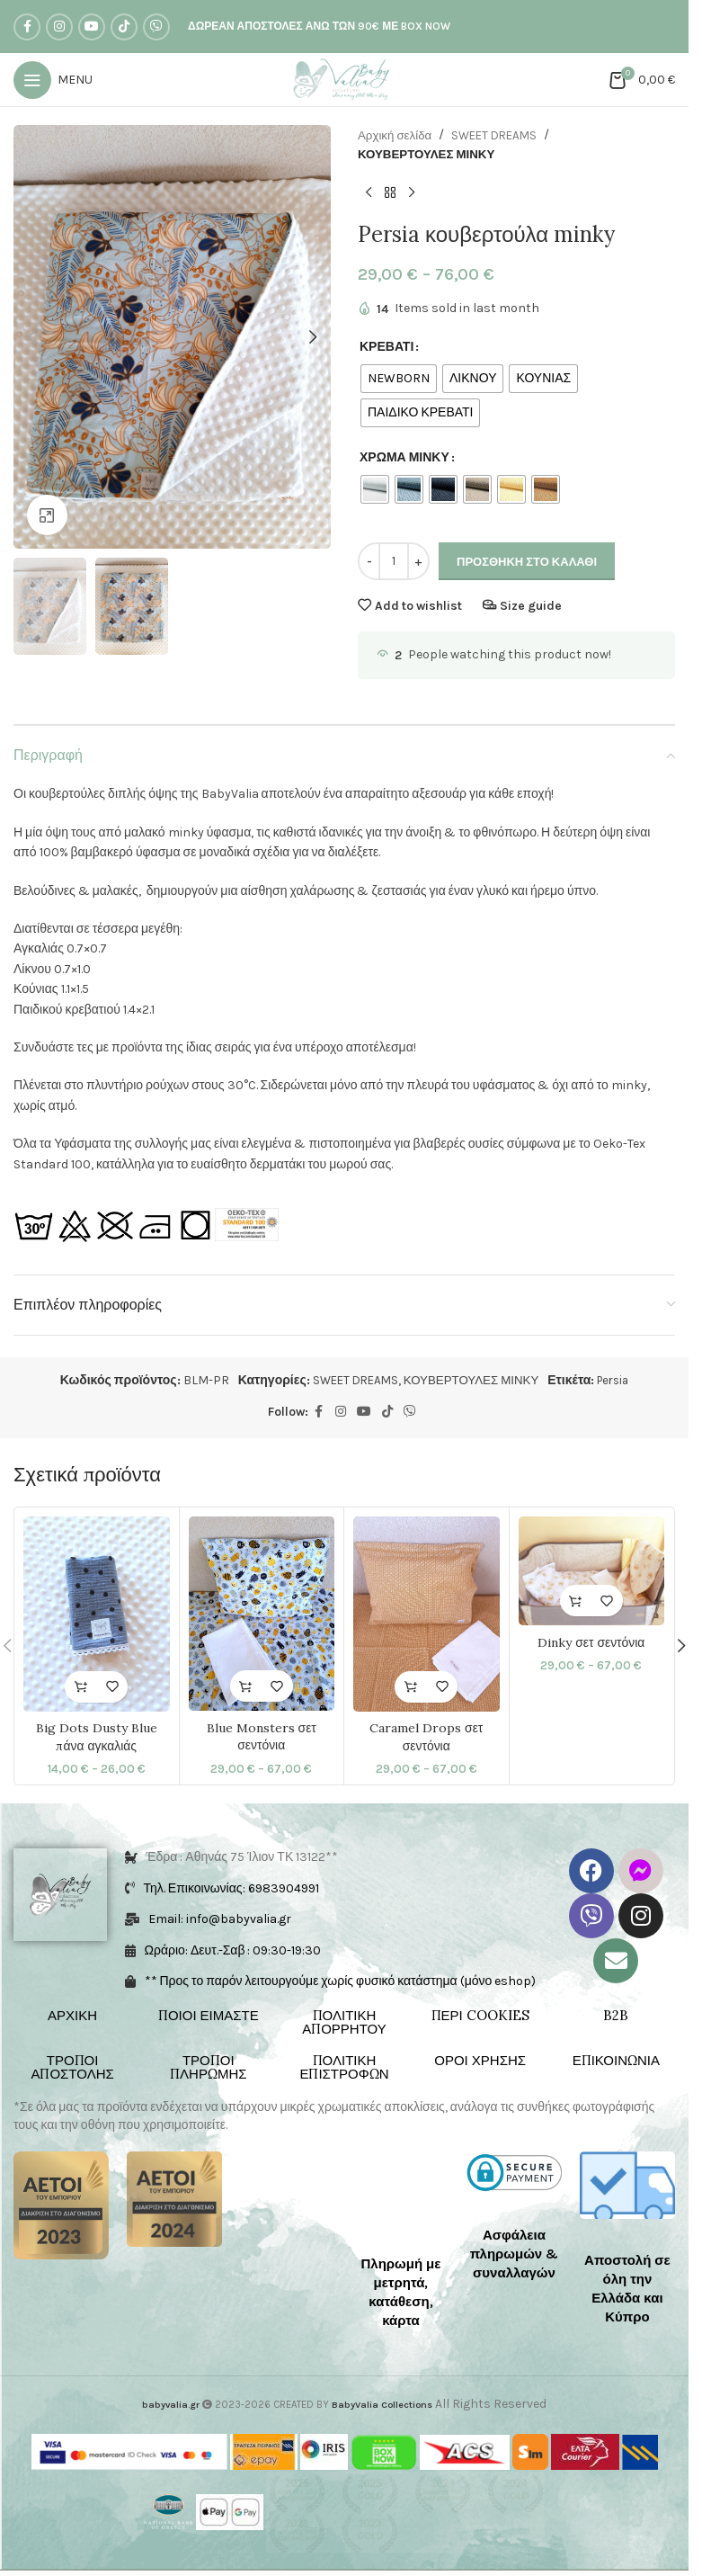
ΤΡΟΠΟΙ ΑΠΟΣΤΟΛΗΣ (72, 2068)
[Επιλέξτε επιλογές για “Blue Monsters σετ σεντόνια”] (246, 1687)
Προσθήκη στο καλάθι (527, 562)
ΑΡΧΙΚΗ (72, 2016)
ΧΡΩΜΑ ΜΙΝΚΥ (404, 458)
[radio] (398, 379)
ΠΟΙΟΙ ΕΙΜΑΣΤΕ (208, 2016)
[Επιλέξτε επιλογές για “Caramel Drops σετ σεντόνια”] (410, 1688)
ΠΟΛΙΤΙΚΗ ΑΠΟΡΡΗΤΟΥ (344, 2023)
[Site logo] (344, 78)
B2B (615, 2016)
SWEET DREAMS (500, 134)
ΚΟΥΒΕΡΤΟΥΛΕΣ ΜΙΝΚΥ (430, 154)
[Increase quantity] (418, 563)
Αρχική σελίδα (396, 134)
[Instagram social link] (59, 26)
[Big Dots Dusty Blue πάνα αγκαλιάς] (96, 1615)
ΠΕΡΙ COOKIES (480, 2016)
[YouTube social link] (91, 26)
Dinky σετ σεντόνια (591, 1643)
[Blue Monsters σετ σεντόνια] (262, 1615)
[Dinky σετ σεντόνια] (592, 1572)
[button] (31, 337)
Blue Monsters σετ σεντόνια (261, 1738)
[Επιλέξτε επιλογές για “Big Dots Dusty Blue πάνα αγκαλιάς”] (80, 1688)
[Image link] (61, 2206)
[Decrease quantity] (369, 563)
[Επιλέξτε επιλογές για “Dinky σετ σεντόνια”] (575, 1601)
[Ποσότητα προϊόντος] (393, 563)
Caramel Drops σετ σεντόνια (426, 1738)
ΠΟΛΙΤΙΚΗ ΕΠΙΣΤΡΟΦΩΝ (343, 2068)
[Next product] (411, 194)
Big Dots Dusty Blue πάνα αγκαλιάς (96, 1738)
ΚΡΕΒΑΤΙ (386, 347)
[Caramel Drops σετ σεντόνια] (426, 1615)
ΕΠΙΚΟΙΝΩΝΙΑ (616, 2061)
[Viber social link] (156, 26)
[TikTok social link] (124, 26)
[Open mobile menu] (53, 80)
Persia (619, 1381)
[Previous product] (368, 194)
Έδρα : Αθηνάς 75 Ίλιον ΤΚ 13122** (243, 1857)
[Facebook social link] (26, 26)
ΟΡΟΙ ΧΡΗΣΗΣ (480, 2061)
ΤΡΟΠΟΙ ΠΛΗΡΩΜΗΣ (208, 2068)
